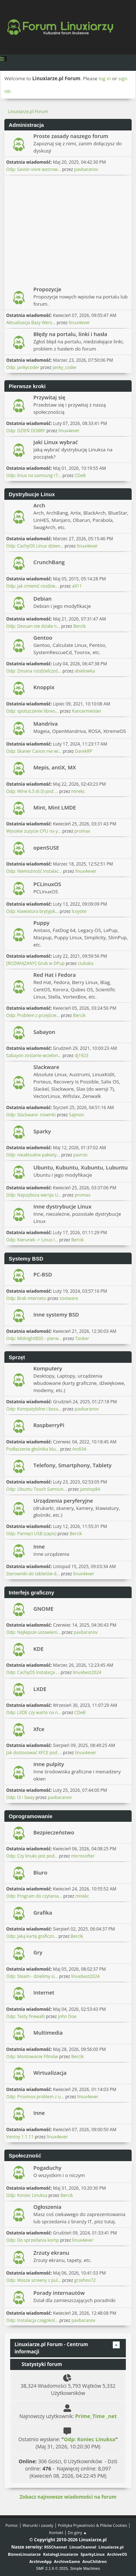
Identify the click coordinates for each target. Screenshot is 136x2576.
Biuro (40, 1872)
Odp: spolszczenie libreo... (32, 711)
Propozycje (47, 289)
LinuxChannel (82, 2547)
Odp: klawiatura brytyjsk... (32, 911)
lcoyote (79, 911)
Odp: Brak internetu (27, 1298)
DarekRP (83, 751)
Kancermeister (86, 711)
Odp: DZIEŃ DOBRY (25, 431)
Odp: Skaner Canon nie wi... (34, 751)
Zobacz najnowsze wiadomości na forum (68, 2497)
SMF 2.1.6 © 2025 (52, 2568)
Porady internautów (59, 2292)
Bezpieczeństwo (53, 1832)
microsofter (83, 1856)
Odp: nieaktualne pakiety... (33, 1155)
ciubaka (86, 963)
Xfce (38, 1729)
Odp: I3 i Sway (20, 1797)
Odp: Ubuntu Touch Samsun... (36, 1489)
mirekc (78, 791)
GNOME (43, 1608)
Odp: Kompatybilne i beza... (34, 1409)
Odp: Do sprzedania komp (32, 2240)
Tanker (82, 1338)
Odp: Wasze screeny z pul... (33, 2280)
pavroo (80, 1155)
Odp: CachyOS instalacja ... (32, 1672)
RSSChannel (55, 2547)
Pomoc (11, 2525)
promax (82, 831)
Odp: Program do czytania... (34, 1896)
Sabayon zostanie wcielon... (33, 1055)
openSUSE (46, 847)
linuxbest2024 (87, 1672)
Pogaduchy (47, 2167)
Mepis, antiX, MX (54, 767)
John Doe (67, 2016)
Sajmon (76, 1115)
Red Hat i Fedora (54, 974)
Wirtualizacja (49, 2072)
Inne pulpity (48, 1764)
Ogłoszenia (47, 2206)
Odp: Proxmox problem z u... (35, 2097)
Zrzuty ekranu (51, 2252)
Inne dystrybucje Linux (62, 1206)
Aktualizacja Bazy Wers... (30, 322)
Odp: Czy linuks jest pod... (32, 1856)
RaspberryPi (48, 1425)
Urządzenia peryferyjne (63, 1500)
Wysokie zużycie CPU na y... (33, 831)
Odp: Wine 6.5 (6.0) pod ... (32, 791)
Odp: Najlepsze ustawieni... (33, 1632)
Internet (43, 1992)
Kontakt (56, 2532)
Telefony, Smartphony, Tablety (72, 1465)
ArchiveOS (117, 2554)
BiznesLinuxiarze (24, 2554)
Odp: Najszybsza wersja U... (33, 1195)
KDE (38, 1648)
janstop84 (90, 1489)
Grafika (42, 1912)
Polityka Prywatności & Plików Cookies (92, 2525)
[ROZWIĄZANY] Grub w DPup (35, 963)
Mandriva (45, 723)
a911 (77, 586)
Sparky (42, 1131)
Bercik (79, 626)
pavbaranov (86, 169)
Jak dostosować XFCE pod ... (34, 1752)
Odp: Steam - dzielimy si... (32, 1976)
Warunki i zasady (37, 2525)
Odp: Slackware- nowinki (31, 1115)
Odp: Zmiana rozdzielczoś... (33, 671)
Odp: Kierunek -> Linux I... (32, 1240)
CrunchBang (49, 562)
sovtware (68, 1298)
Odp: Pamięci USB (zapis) (31, 1533)
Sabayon (44, 1031)
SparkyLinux (93, 2554)
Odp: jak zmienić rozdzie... (32, 586)
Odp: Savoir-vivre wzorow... (33, 169)
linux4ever (79, 322)
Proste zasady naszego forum (70, 135)
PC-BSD (42, 1274)
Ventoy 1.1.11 (20, 2137)
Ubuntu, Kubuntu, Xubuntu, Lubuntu (80, 1167)
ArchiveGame (67, 2561)
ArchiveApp (40, 2561)
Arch (39, 505)
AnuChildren (94, 2561)
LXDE (39, 1688)
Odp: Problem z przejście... (33, 1015)
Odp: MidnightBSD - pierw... (34, 1338)
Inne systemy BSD (56, 1314)
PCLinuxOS (47, 884)
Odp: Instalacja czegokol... (32, 2320)
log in (105, 78)
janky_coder (65, 367)
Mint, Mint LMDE (54, 807)
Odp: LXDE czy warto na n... (33, 1712)
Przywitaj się (49, 397)
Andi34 (79, 1449)
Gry (37, 1952)
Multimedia (48, 2032)
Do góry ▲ (77, 2532)
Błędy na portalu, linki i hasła (70, 334)
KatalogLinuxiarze (60, 2554)
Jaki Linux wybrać (55, 442)
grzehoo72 (85, 2280)
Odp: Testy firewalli (25, 2016)
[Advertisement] (68, 229)
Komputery (47, 1368)
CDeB (80, 475)
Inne (39, 1546)
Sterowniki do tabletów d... (33, 1574)
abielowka (85, 671)
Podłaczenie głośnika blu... (32, 1449)
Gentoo (42, 637)
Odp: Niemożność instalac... (34, 871)
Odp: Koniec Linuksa (26, 2195)
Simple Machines (85, 2568)
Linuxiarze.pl (111, 2547)
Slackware (46, 1066)
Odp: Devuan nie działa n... (33, 626)
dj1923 (81, 1055)
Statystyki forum (38, 2364)
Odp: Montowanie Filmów (32, 2056)
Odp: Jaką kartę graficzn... (31, 1936)
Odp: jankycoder (23, 367)
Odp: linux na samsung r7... (33, 475)
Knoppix (43, 687)
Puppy (41, 922)
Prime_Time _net (96, 2416)
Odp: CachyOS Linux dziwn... (34, 546)
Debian (42, 598)
